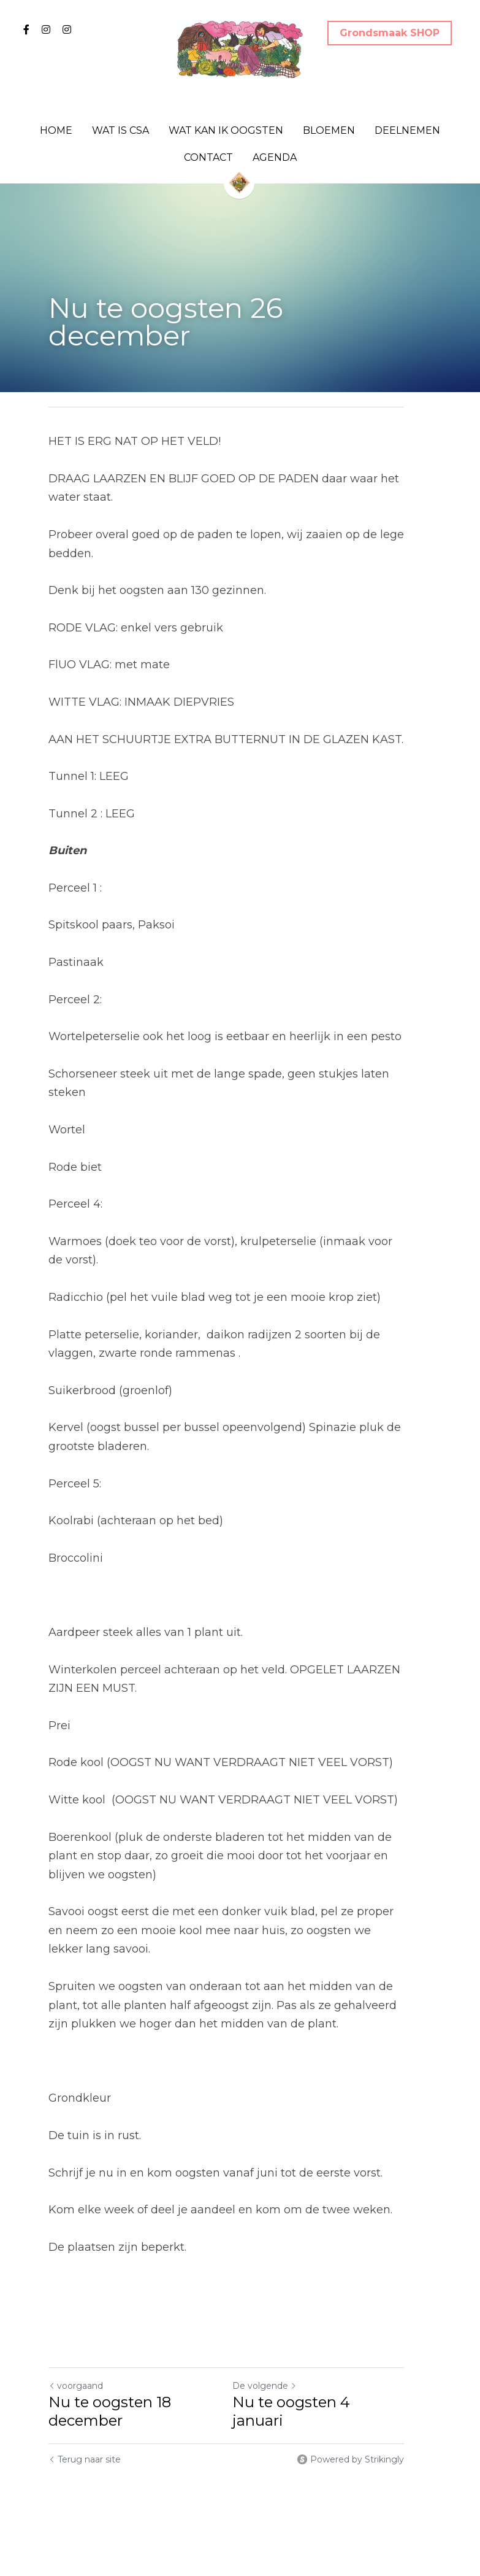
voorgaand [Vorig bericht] (75, 2366)
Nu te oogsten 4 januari (332, 2383)
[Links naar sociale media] (26, 29)
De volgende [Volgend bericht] (278, 2366)
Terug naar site (84, 2440)
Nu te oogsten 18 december (109, 2392)
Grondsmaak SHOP (390, 33)
